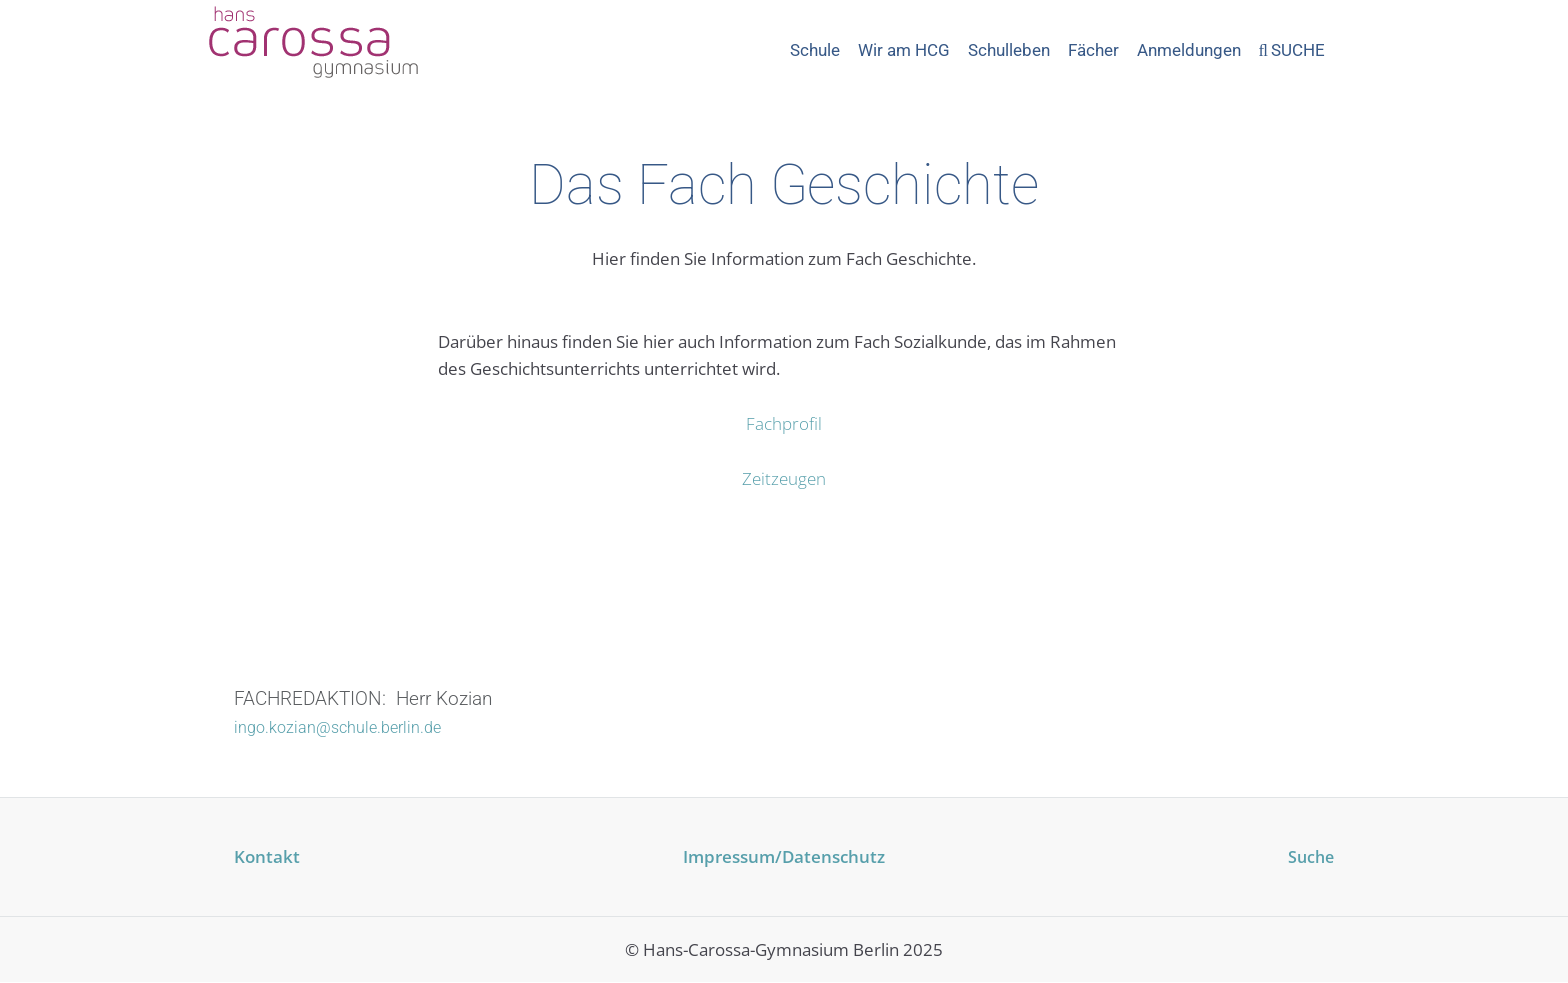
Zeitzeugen (784, 478)
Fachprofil (784, 423)
